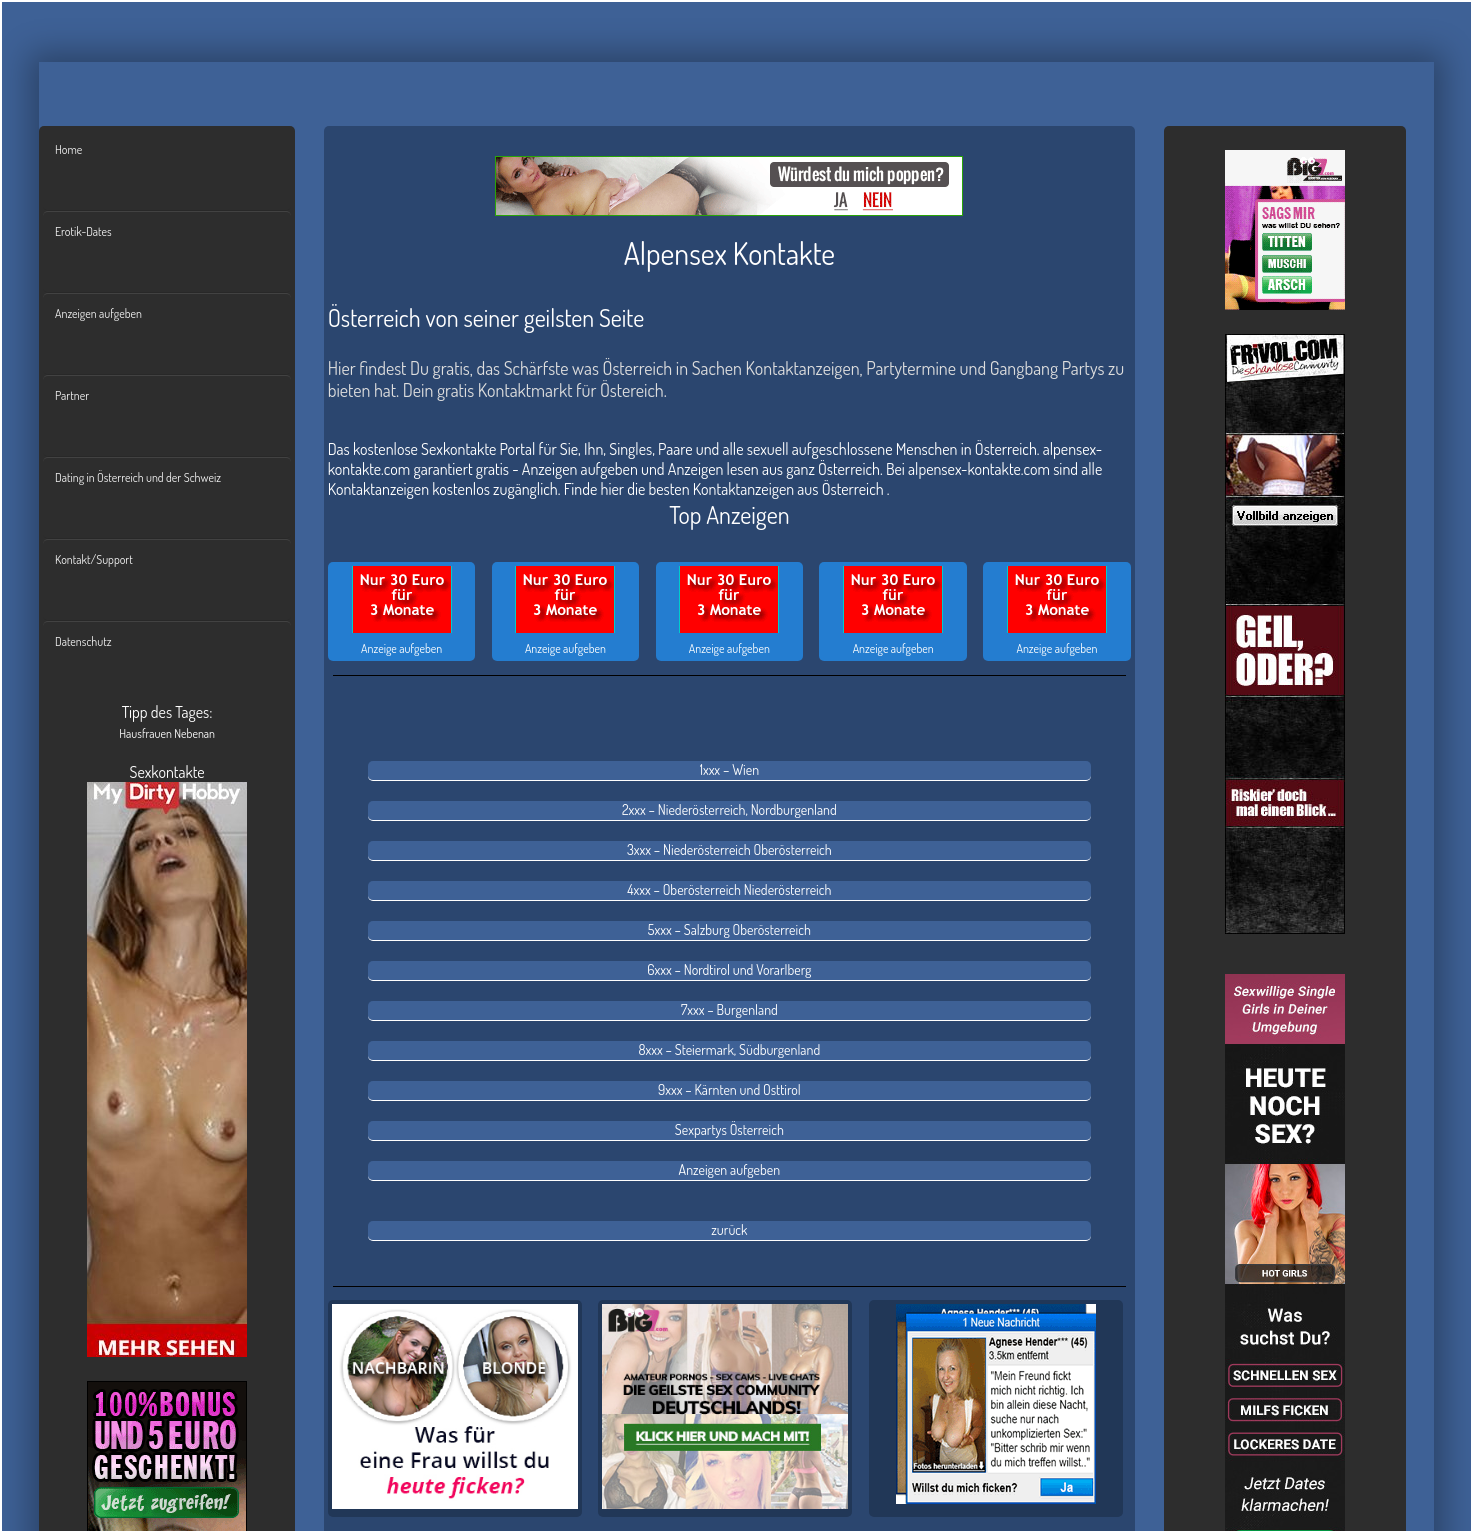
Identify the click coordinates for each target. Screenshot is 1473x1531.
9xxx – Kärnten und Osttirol (729, 1089)
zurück (729, 1229)
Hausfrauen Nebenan (167, 733)
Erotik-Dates (83, 231)
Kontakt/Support (94, 559)
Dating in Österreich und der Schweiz (138, 477)
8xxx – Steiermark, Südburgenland (730, 1049)
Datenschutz (83, 641)
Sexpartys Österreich (729, 1129)
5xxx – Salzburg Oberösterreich (729, 929)
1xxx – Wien (729, 769)
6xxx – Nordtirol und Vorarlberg (729, 969)
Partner (72, 395)
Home (68, 149)
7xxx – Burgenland (729, 1009)
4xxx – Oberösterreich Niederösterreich (729, 889)
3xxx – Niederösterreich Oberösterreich (729, 849)
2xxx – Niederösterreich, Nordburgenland (729, 809)
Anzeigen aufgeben (98, 313)
